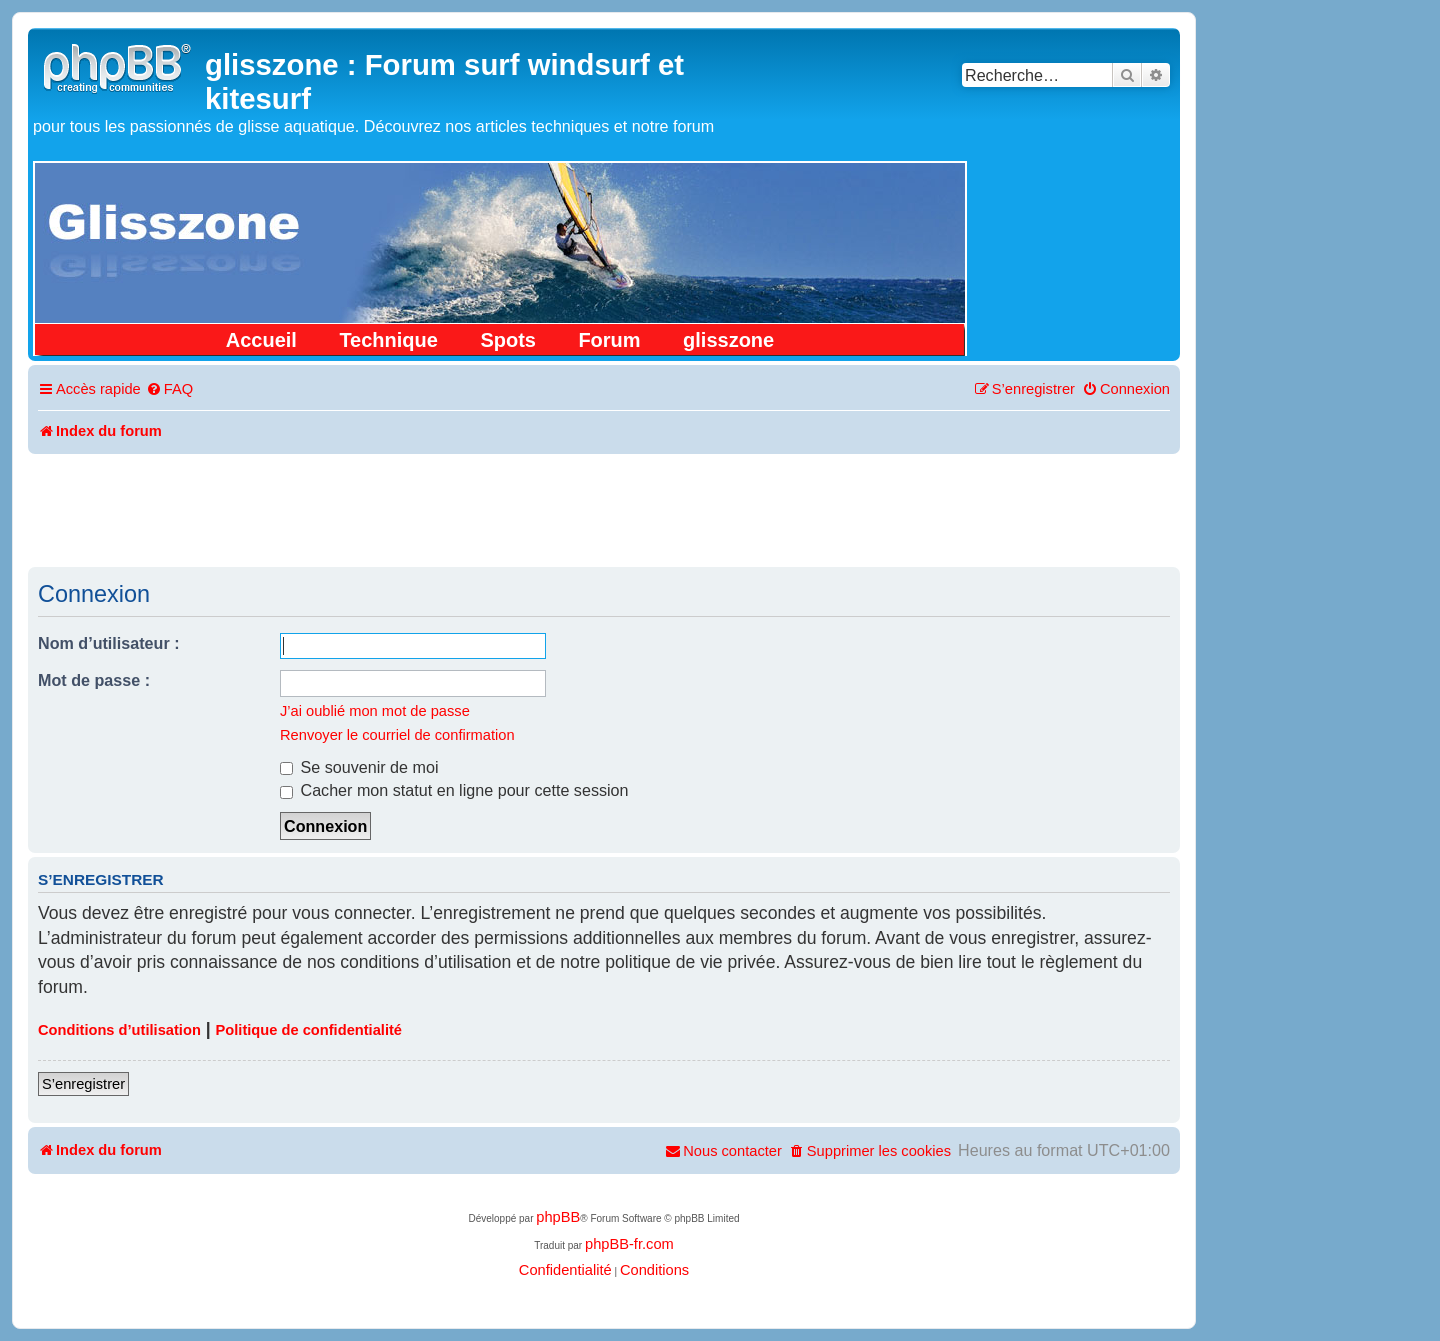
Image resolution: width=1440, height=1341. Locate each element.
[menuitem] (169, 389)
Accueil (261, 340)
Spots (508, 340)
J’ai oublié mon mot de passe (375, 711)
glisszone (728, 340)
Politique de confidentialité (309, 1030)
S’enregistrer (83, 1084)
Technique (388, 340)
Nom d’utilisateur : (109, 643)
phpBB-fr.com (629, 1244)
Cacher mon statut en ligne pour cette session (454, 790)
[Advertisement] (604, 509)
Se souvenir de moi (359, 767)
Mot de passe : (94, 680)
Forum (609, 340)
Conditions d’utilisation (119, 1030)
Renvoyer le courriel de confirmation (397, 735)
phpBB (558, 1217)
